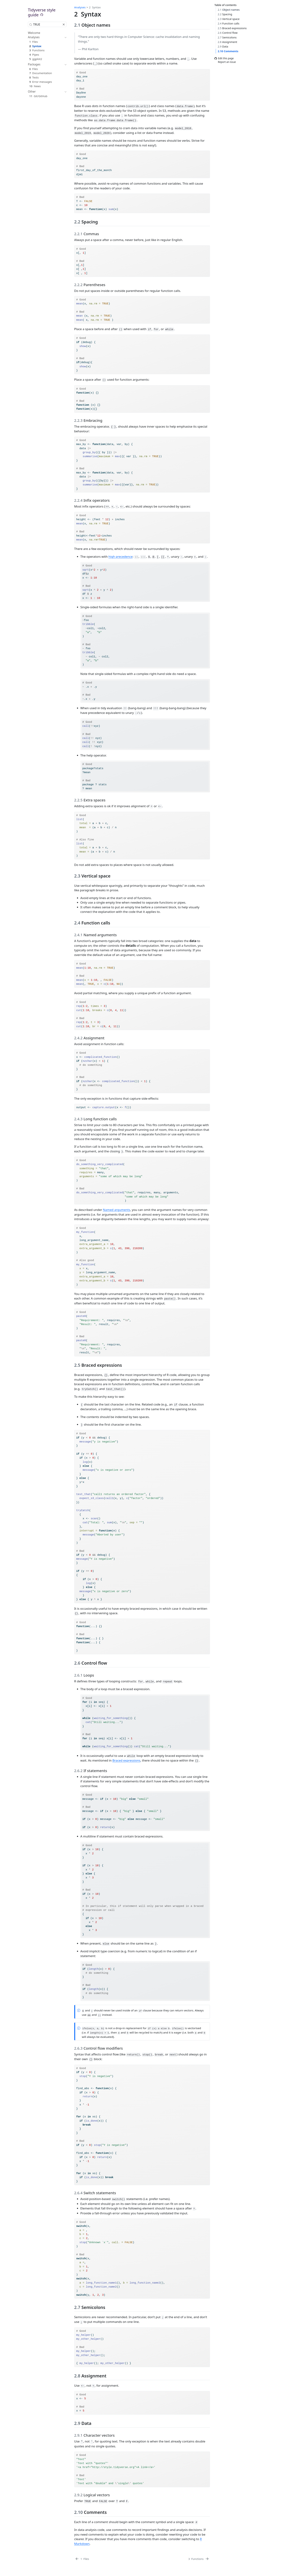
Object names (229, 9)
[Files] (82, 2559)
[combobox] (47, 24)
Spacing (225, 14)
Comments (228, 51)
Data (223, 46)
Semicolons (227, 37)
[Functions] (199, 2559)
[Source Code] (42, 14)
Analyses (80, 7)
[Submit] (30, 24)
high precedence (120, 556)
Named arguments (116, 1210)
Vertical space (228, 19)
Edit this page (224, 58)
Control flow (228, 32)
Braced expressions (232, 28)
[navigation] (45, 37)
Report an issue (225, 62)
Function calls (228, 23)
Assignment (227, 42)
